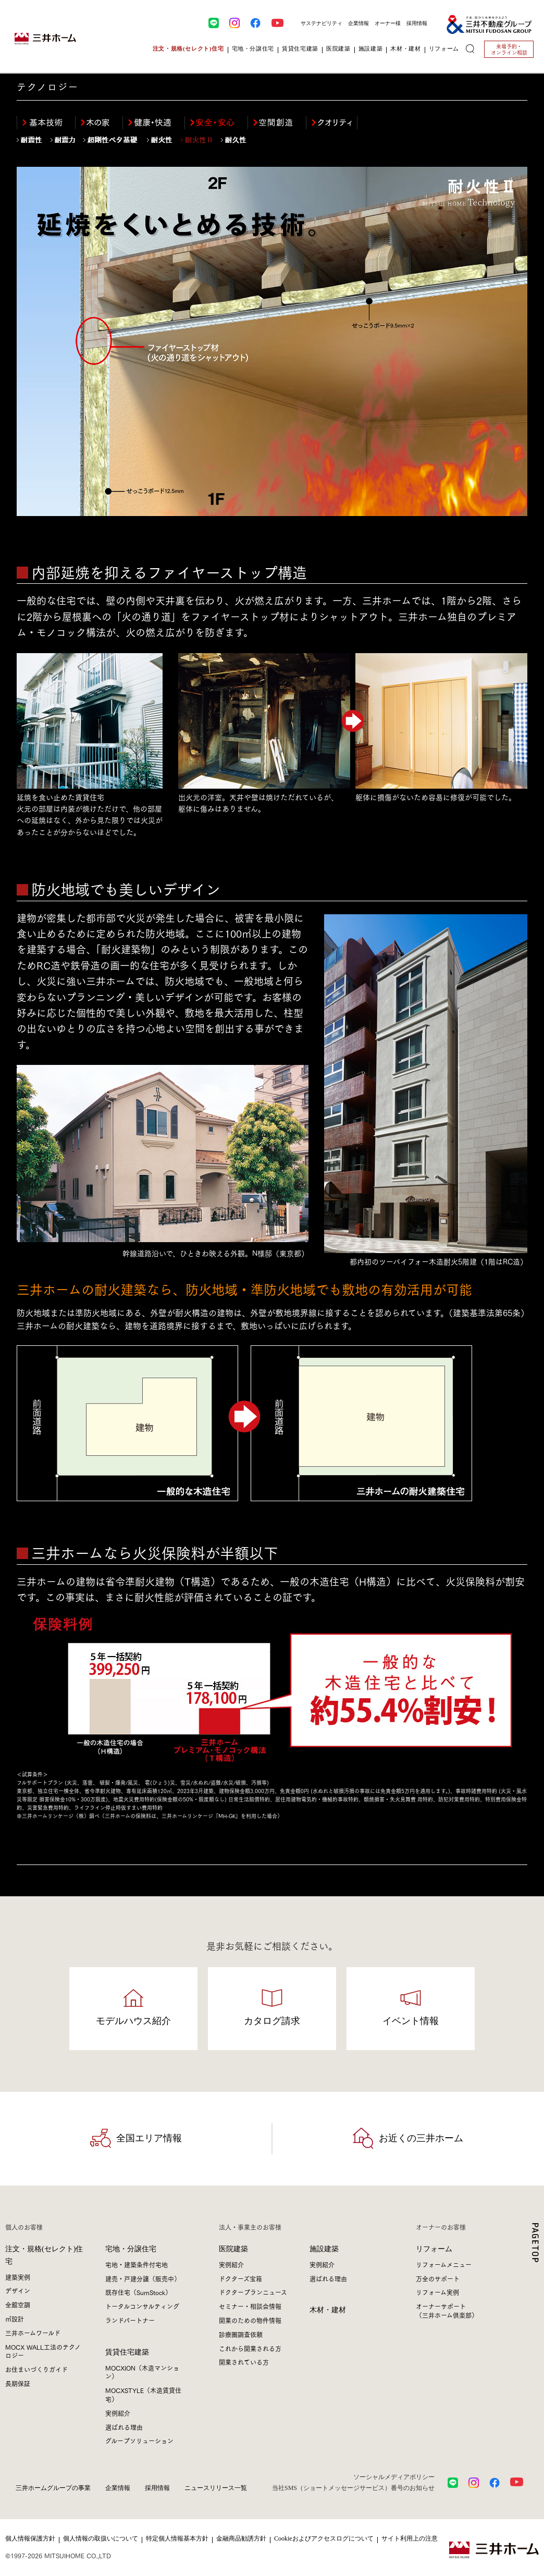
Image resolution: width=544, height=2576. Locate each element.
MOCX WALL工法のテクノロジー (43, 2351)
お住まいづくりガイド (36, 2369)
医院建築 (233, 2249)
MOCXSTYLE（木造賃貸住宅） (143, 2394)
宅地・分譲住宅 (130, 2249)
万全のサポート (438, 2279)
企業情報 (358, 23)
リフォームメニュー (444, 2265)
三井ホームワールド (32, 2333)
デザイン (17, 2291)
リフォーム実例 (437, 2292)
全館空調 (17, 2305)
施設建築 (324, 2249)
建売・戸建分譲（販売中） (142, 2279)
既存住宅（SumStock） (138, 2292)
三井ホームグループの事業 (53, 2488)
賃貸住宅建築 (127, 2352)
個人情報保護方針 (30, 2538)
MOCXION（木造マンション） (142, 2372)
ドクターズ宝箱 (240, 2279)
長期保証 (17, 2383)
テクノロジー (48, 86)
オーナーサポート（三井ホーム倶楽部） (447, 2310)
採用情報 (416, 23)
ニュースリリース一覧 (215, 2488)
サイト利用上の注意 (409, 2538)
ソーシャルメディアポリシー (394, 2477)
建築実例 (17, 2277)
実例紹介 (117, 2413)
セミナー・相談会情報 (250, 2306)
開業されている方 (244, 2362)
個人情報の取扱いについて (100, 2538)
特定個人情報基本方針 (177, 2538)
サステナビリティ (321, 23)
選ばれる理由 (124, 2427)
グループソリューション (139, 2441)
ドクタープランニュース (253, 2292)
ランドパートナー (130, 2320)
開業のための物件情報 (250, 2320)
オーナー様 (388, 23)
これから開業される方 (250, 2348)
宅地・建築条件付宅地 (136, 2265)
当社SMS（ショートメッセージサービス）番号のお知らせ (353, 2488)
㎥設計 (14, 2319)
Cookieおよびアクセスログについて (324, 2538)
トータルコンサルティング (142, 2306)
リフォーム (434, 2249)
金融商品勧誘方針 (241, 2538)
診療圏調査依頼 (241, 2334)
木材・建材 (328, 2310)
